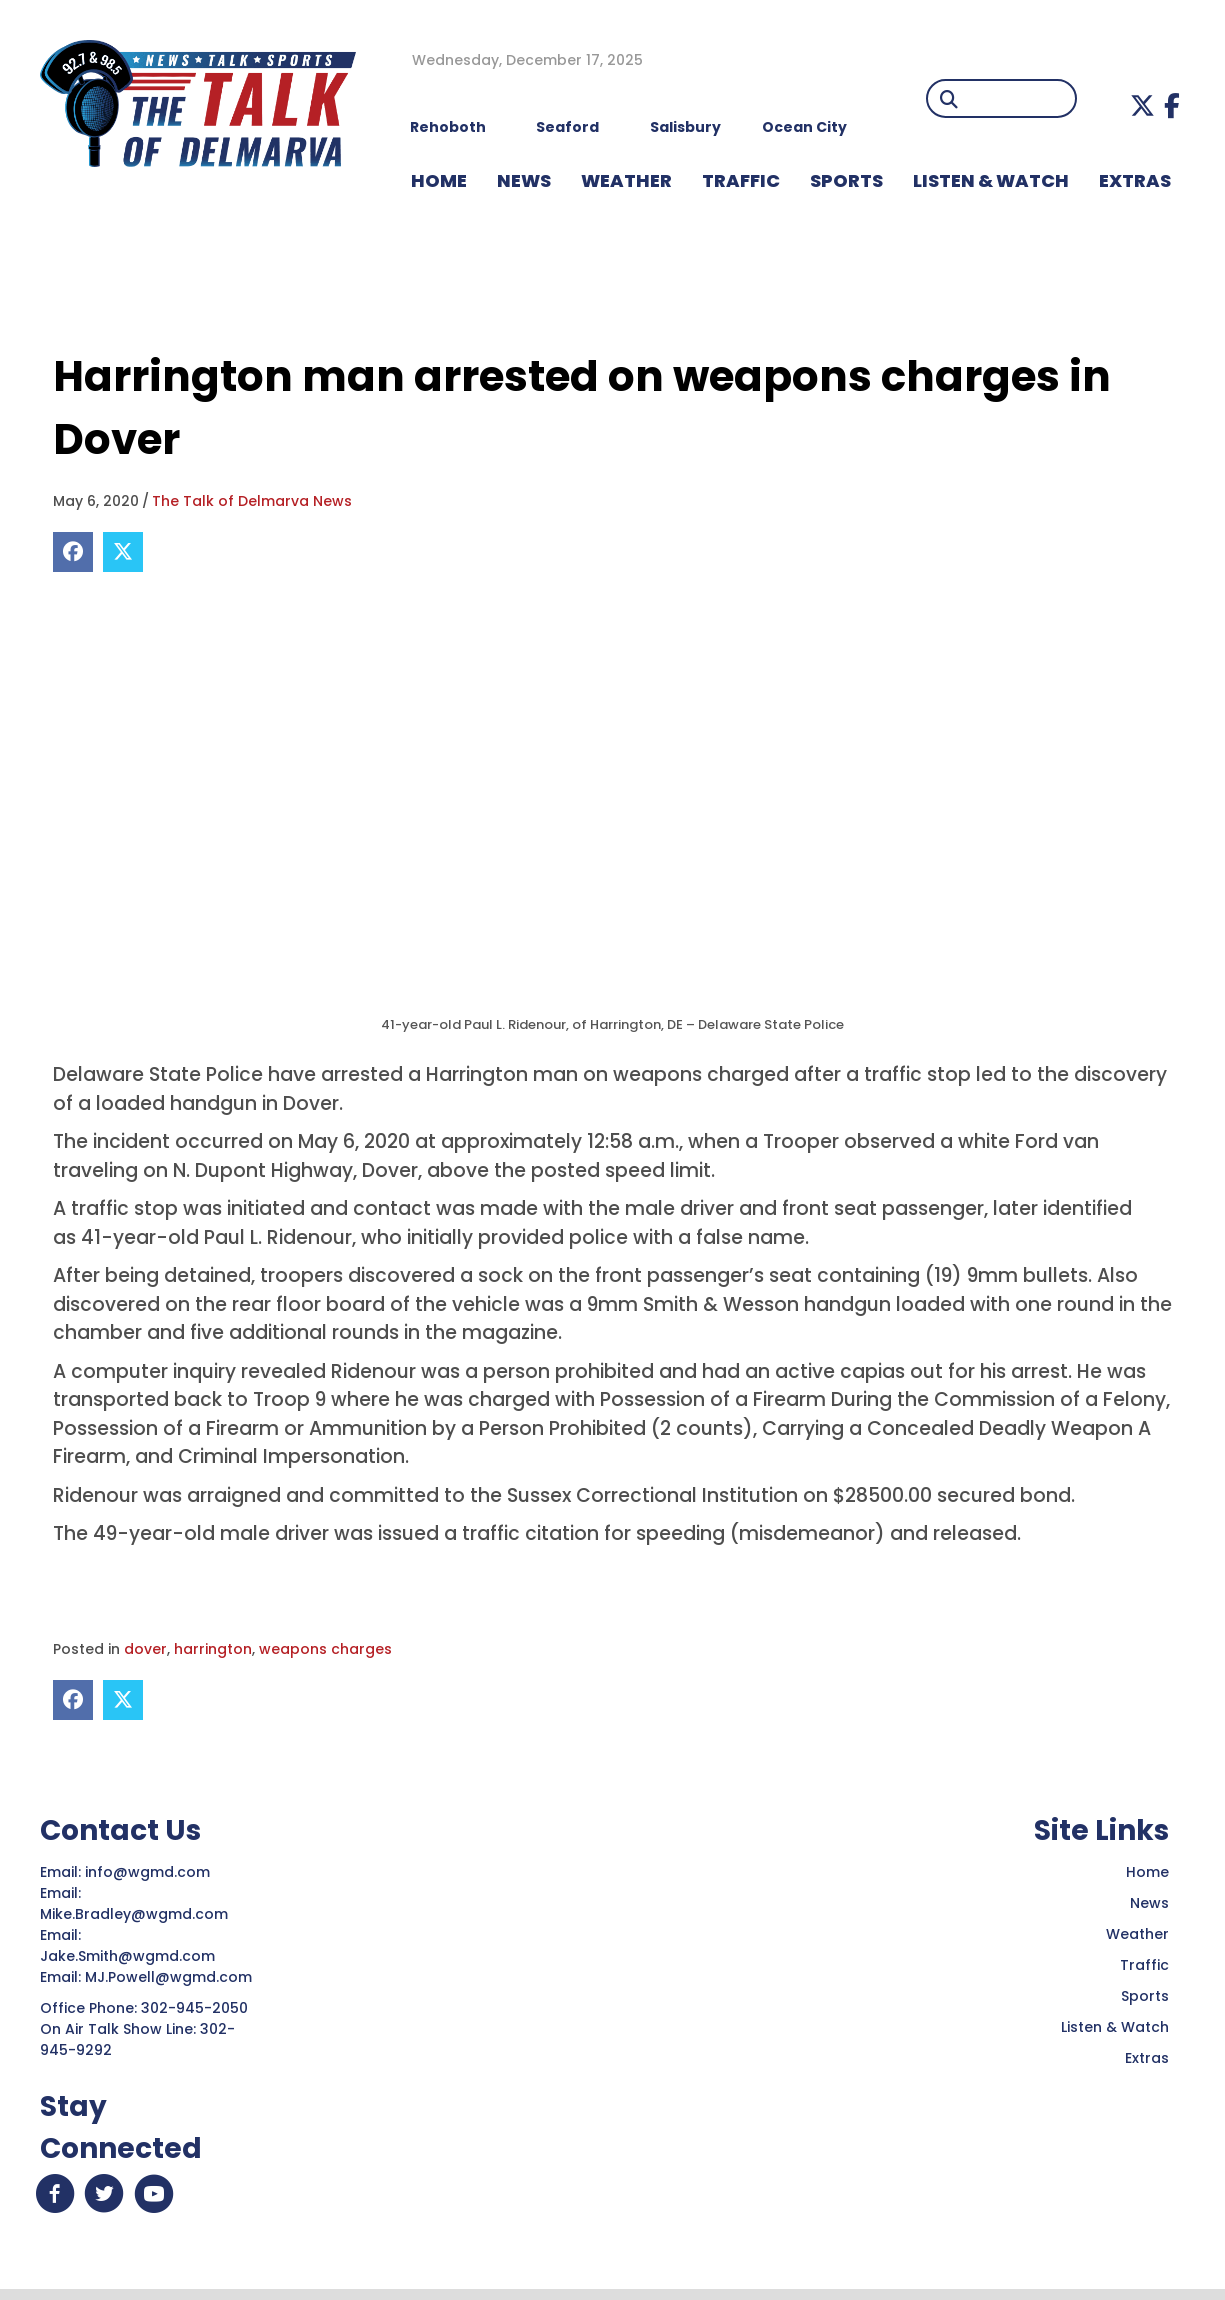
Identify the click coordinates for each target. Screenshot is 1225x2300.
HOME (439, 180)
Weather (1137, 1934)
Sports (846, 180)
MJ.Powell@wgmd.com (172, 1977)
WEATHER (626, 180)
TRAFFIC (741, 180)
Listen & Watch (1115, 2027)
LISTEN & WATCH (991, 180)
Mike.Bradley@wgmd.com (134, 1914)
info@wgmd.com (149, 1872)
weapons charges (325, 1649)
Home (1147, 1872)
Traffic (1144, 1965)
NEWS (524, 180)
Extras (1147, 2058)
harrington (213, 1649)
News (1149, 1903)
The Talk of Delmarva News (252, 501)
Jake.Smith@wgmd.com (129, 1956)
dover (145, 1649)
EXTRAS (1135, 180)
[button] (1142, 105)
